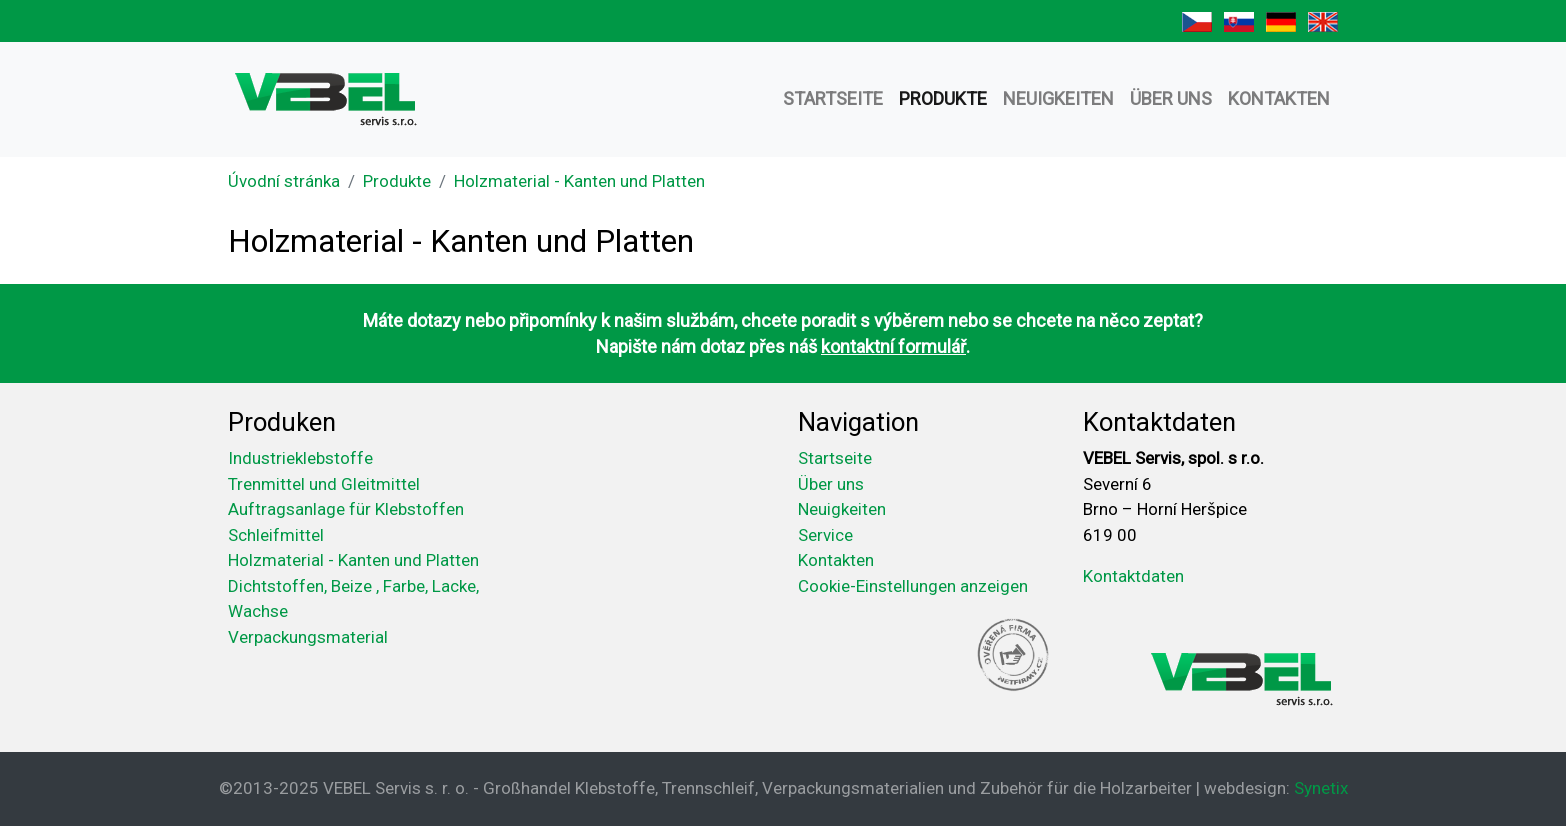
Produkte (943, 98)
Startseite (833, 98)
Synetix (1321, 788)
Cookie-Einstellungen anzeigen (913, 586)
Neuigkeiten (1058, 98)
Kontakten (1279, 98)
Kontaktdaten (1133, 576)
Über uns (1171, 98)
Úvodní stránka (284, 181)
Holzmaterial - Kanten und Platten (579, 181)
